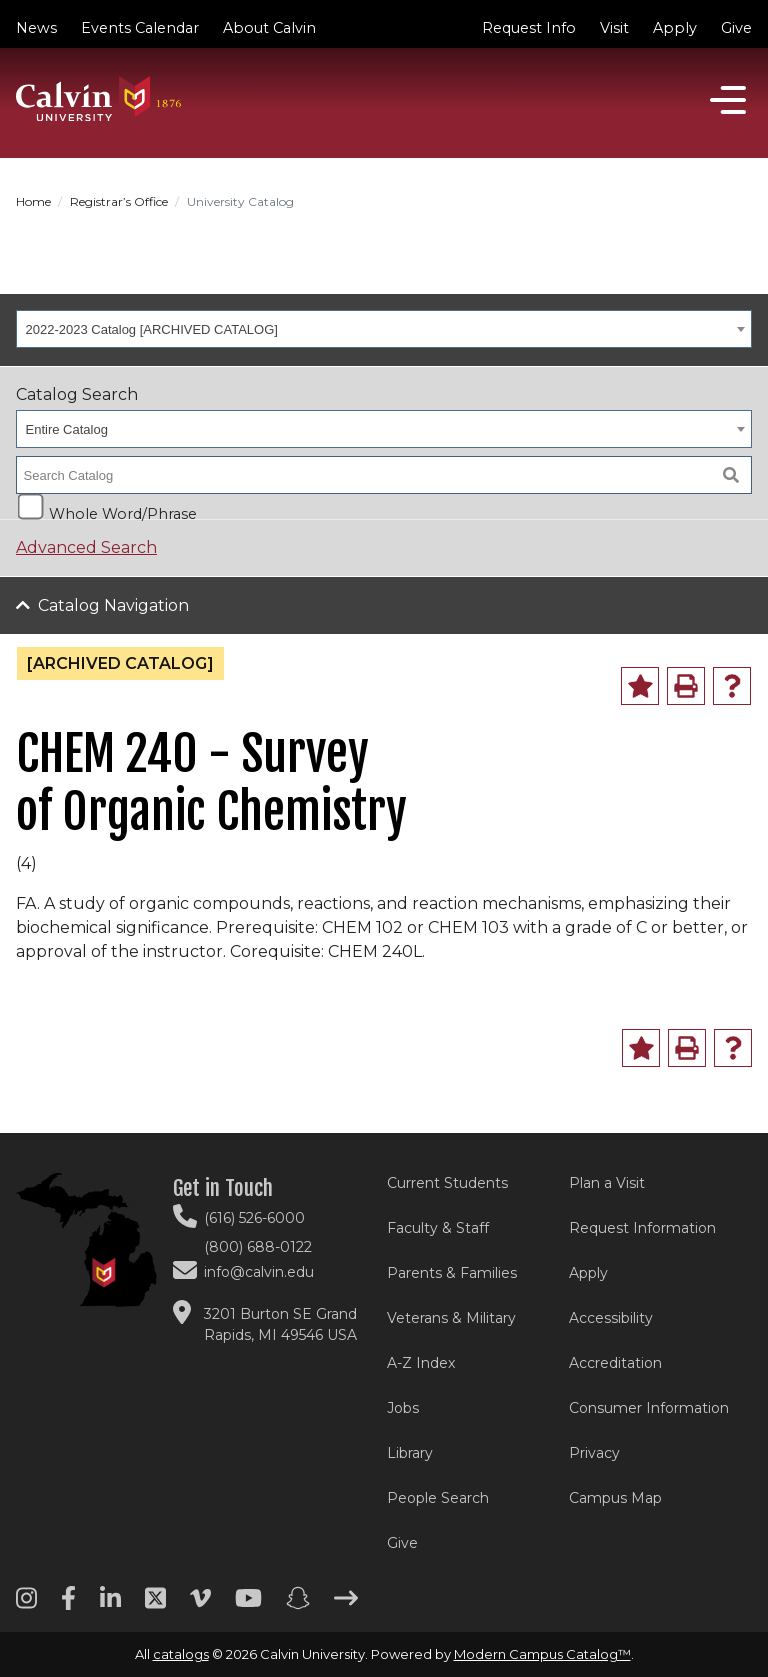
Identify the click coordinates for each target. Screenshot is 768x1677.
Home (33, 201)
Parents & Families (452, 1273)
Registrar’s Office (119, 201)
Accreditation (615, 1363)
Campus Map (615, 1498)
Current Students (447, 1183)
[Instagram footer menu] (26, 1605)
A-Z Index (421, 1363)
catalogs (181, 1654)
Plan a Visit (607, 1183)
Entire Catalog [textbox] (67, 429)
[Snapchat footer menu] (298, 1605)
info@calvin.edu (259, 1272)
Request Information (642, 1228)
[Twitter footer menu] (155, 1605)
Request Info (529, 28)
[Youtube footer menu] (248, 1605)
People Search (438, 1498)
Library (410, 1453)
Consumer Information (649, 1408)
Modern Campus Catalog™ (542, 1654)
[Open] (728, 100)
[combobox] (384, 329)
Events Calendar (140, 28)
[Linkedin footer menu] (110, 1605)
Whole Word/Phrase (123, 512)
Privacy (594, 1453)
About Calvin (269, 28)
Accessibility (611, 1318)
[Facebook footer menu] (68, 1605)
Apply (675, 28)
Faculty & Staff (438, 1228)
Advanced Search (86, 547)
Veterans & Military (451, 1318)
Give (736, 28)
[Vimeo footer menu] (200, 1605)
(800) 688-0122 (258, 1247)
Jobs (403, 1408)
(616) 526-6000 (254, 1218)
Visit (614, 28)
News (36, 28)
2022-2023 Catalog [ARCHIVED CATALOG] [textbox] (152, 329)
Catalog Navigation (113, 605)
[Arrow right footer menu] (346, 1605)
